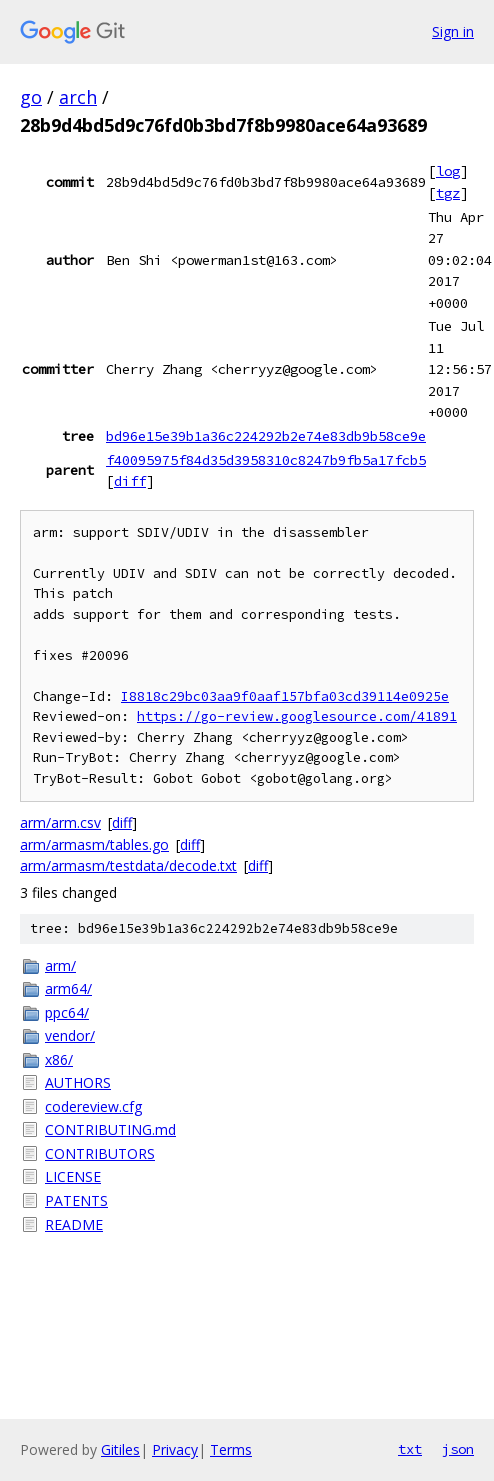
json (458, 1449)
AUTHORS (78, 1082)
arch (78, 97)
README (74, 1224)
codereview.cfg (93, 1106)
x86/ (59, 1059)
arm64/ (68, 988)
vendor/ (70, 1035)
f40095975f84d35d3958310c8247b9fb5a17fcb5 (266, 460)
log (448, 171)
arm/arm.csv (60, 822)
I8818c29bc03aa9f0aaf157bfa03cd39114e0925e (285, 696)
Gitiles (120, 1449)
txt (410, 1449)
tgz (448, 193)
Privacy (175, 1449)
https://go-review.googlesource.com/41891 (297, 716)
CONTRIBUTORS (100, 1153)
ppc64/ (67, 1012)
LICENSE (73, 1176)
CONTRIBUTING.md (110, 1129)
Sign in (453, 31)
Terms (231, 1449)
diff (130, 481)
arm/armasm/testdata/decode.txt (128, 865)
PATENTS (76, 1200)
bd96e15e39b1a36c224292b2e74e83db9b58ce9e (266, 436)
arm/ (60, 965)
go (31, 97)
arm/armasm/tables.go (94, 844)
